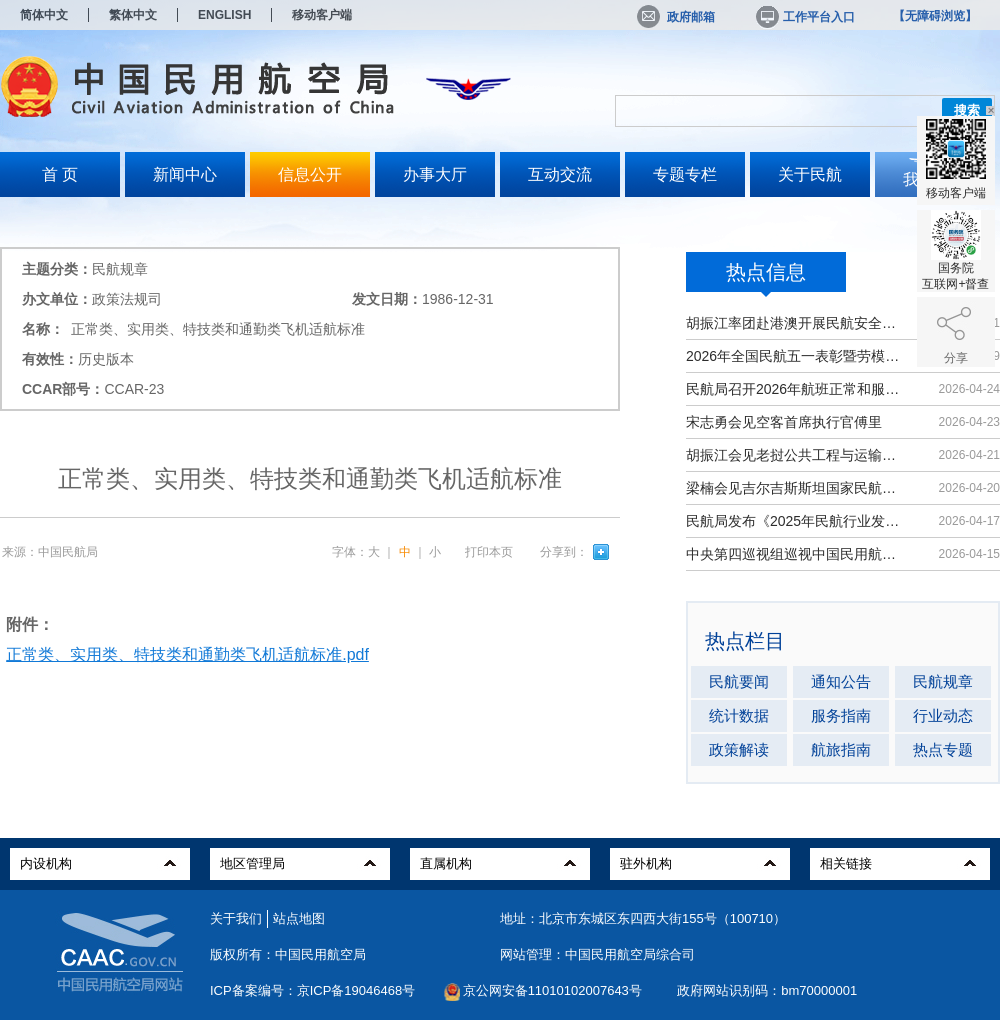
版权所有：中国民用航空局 (288, 954)
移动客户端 (322, 15)
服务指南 (841, 715)
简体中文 (44, 15)
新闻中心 (185, 174)
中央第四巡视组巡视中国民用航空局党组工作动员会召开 (794, 554)
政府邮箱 (676, 17)
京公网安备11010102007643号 (552, 990)
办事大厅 (435, 174)
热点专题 (943, 749)
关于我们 (236, 918)
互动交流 (560, 174)
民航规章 (943, 681)
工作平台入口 (804, 17)
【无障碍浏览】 (935, 16)
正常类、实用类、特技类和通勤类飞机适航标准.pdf (187, 654)
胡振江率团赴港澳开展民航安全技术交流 (794, 323)
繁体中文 (133, 15)
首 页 (60, 174)
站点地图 (299, 918)
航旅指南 (841, 749)
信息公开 (310, 174)
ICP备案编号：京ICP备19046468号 (312, 990)
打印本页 (489, 552)
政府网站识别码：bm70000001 (767, 990)
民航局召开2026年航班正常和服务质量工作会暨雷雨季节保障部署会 (794, 389)
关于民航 (810, 174)
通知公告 (841, 681)
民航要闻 (739, 681)
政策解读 (739, 749)
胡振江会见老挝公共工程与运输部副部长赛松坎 (794, 455)
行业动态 (943, 715)
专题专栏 (685, 174)
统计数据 (739, 715)
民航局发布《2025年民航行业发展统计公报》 (794, 521)
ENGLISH (224, 15)
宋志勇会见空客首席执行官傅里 (784, 422)
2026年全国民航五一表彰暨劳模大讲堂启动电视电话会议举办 (794, 356)
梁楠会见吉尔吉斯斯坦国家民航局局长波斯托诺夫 (794, 488)
